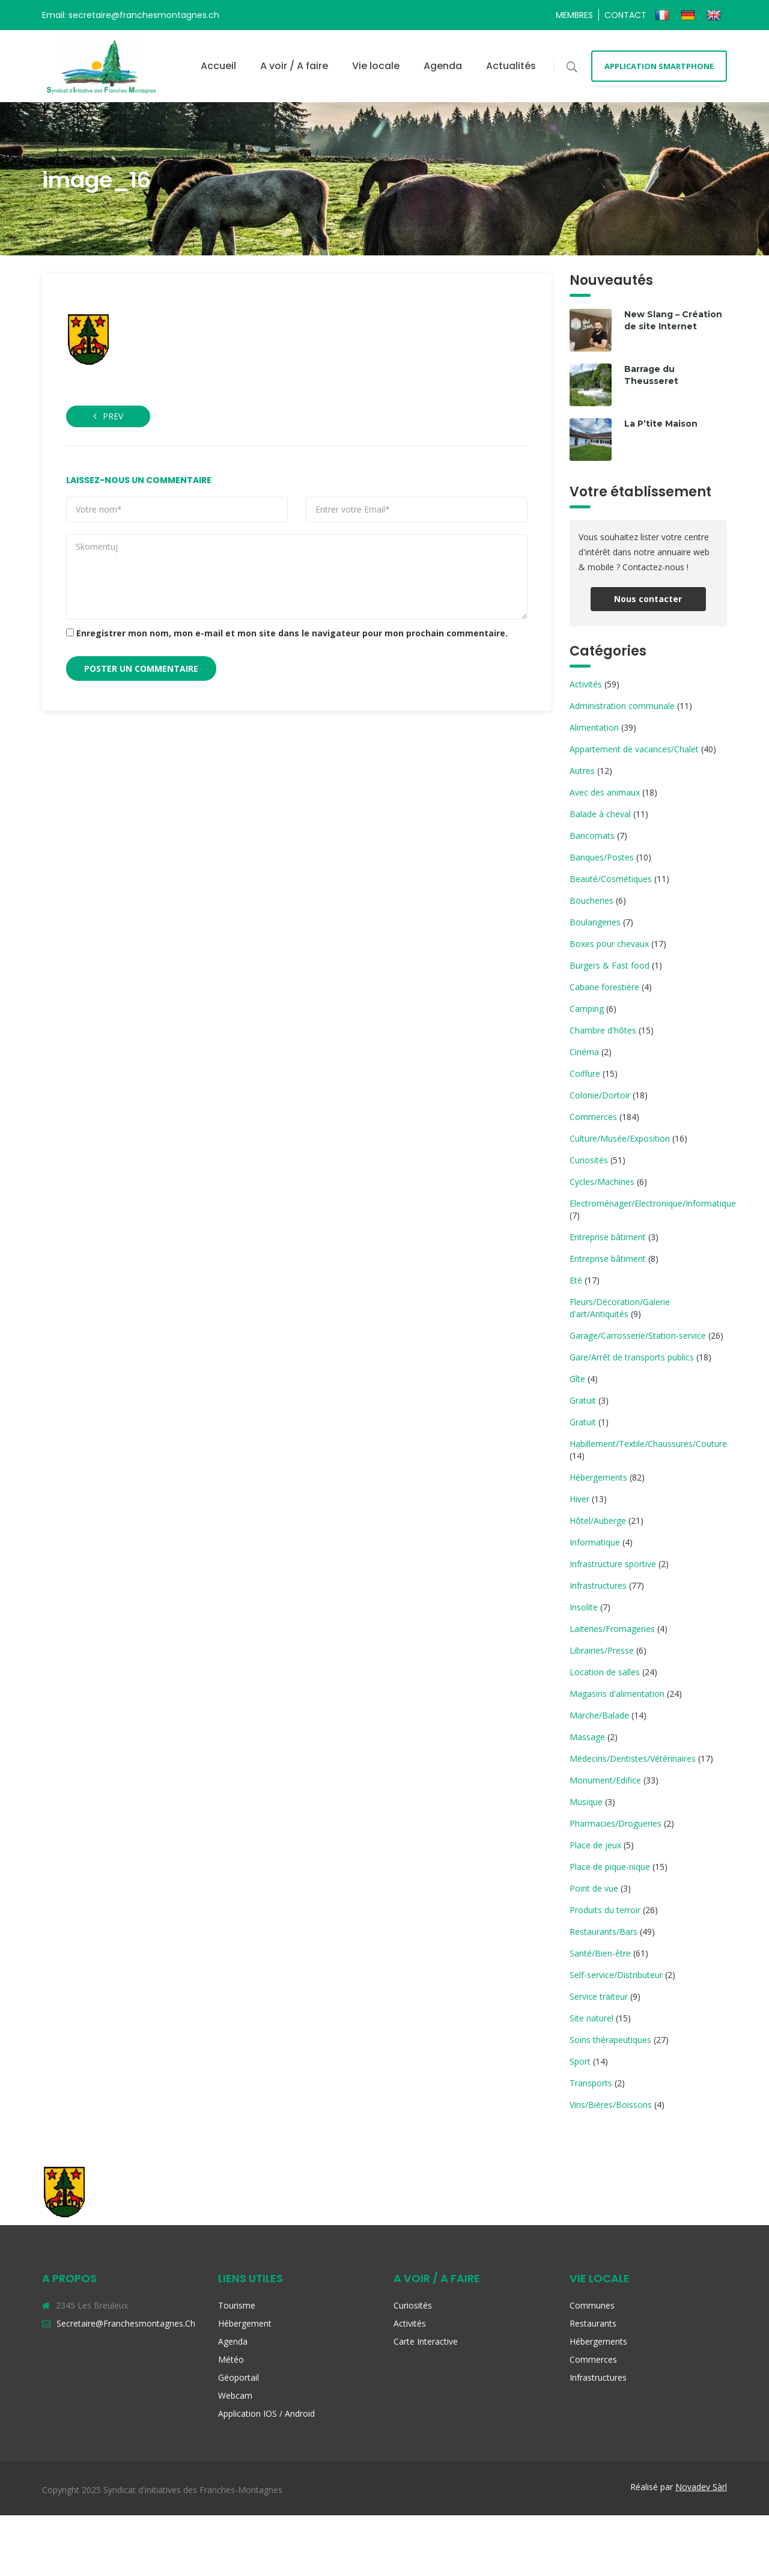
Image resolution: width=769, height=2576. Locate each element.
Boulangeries (595, 922)
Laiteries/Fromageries (612, 1628)
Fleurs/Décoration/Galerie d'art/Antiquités (620, 1308)
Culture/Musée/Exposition (620, 1138)
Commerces (593, 1116)
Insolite (584, 1607)
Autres (582, 770)
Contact (625, 15)
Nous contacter (648, 598)
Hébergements (598, 1477)
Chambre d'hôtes (603, 1030)
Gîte (577, 1378)
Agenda (443, 66)
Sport (580, 2061)
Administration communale (622, 705)
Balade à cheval (600, 814)
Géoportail (238, 2377)
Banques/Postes (602, 857)
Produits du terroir (605, 1910)
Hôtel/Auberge (598, 1520)
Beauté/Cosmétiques (611, 879)
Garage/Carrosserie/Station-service (638, 1335)
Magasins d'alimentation (617, 1693)
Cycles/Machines (602, 1181)
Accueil (218, 66)
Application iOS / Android (266, 2413)
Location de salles (605, 1672)
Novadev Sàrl (701, 2486)
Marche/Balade (599, 1715)
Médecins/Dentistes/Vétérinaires (633, 1758)
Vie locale (376, 66)
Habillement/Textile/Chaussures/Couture (648, 1443)
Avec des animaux (605, 792)
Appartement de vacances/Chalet (634, 749)
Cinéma (584, 1052)
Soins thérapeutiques (610, 2039)
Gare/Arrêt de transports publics (632, 1357)
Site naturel (591, 2018)
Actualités (511, 66)
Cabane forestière (604, 987)
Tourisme (236, 2305)
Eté (576, 1280)
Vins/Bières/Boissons (611, 2104)
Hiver (579, 1499)
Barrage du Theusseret (651, 375)
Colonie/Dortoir (600, 1095)
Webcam (235, 2395)
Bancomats (592, 835)
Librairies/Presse (602, 1650)
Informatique (595, 1542)
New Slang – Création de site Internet (673, 320)
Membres (574, 15)
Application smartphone (659, 66)
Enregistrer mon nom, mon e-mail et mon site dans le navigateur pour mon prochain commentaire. (292, 633)
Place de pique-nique (610, 1866)
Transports (591, 2083)
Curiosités (589, 1160)
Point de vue (594, 1888)
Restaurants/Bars (603, 1931)
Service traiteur (599, 1996)
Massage (587, 1737)
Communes (592, 2305)
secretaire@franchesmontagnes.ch (125, 2323)
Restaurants (593, 2323)
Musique (586, 1801)
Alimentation (594, 727)
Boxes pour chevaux (609, 943)
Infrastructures (598, 1585)
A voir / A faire (294, 66)
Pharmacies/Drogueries (615, 1823)
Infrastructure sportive (613, 1564)
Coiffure (585, 1073)
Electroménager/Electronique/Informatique (653, 1203)
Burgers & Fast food (609, 965)
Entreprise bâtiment (608, 1237)
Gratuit (583, 1400)
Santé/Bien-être (600, 1953)
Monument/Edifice (605, 1780)
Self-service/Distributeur (616, 1975)
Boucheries (591, 900)
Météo (231, 2359)
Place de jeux (595, 1845)
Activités (586, 684)
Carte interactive (426, 2341)
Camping (587, 1008)
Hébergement (245, 2323)
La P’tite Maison (661, 423)
